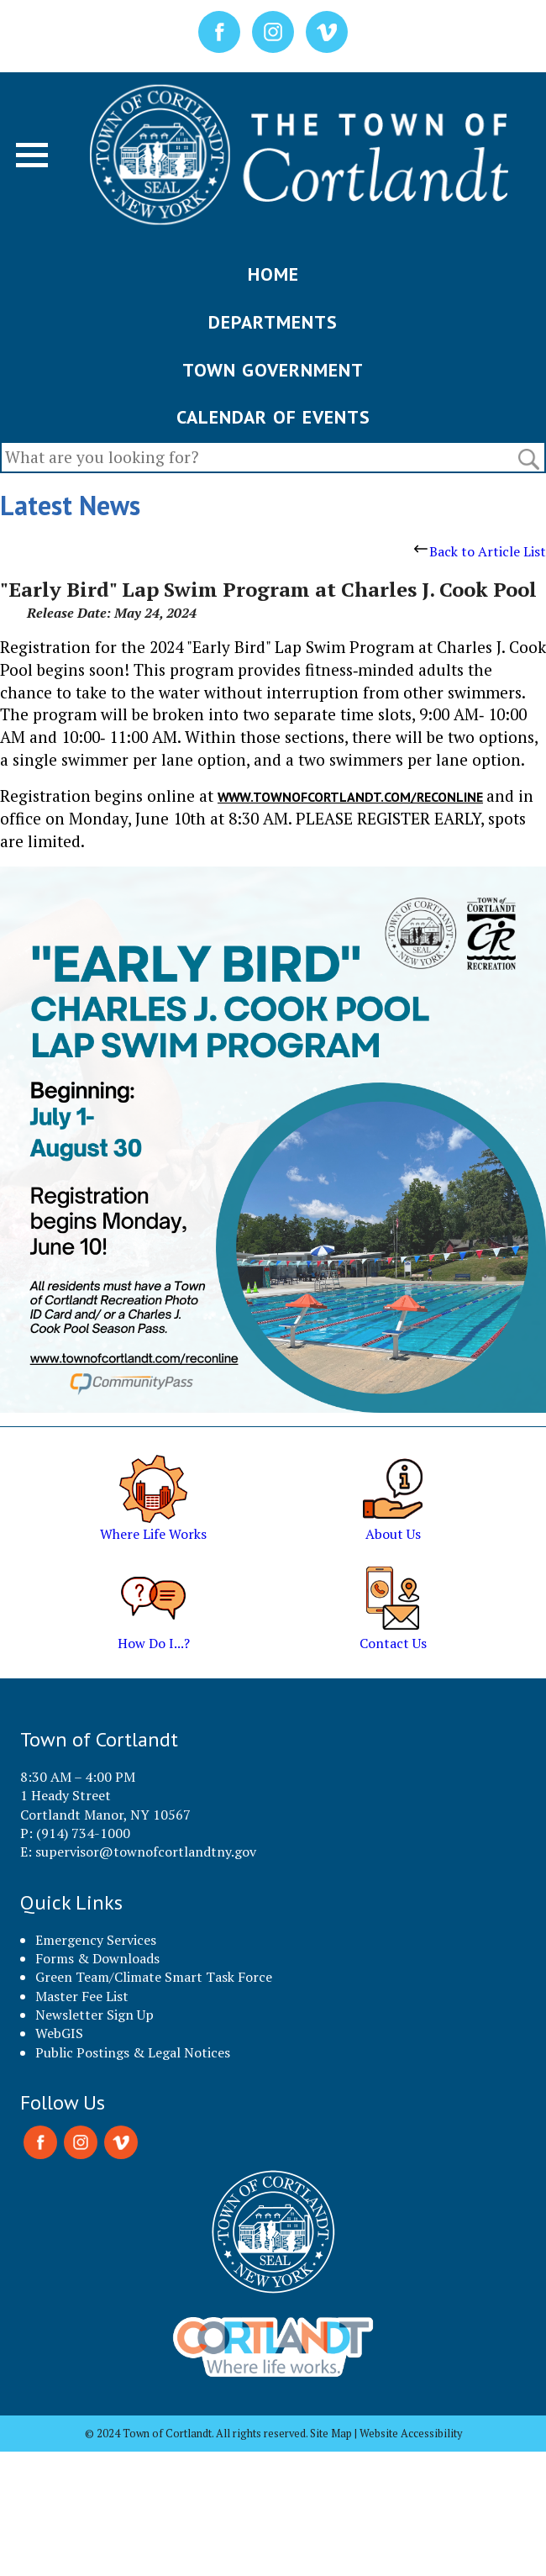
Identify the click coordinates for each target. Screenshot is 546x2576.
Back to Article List (480, 551)
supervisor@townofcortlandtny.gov (145, 1851)
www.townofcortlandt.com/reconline (350, 796)
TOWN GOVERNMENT (273, 370)
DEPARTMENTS (273, 322)
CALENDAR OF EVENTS (273, 417)
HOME (273, 274)
